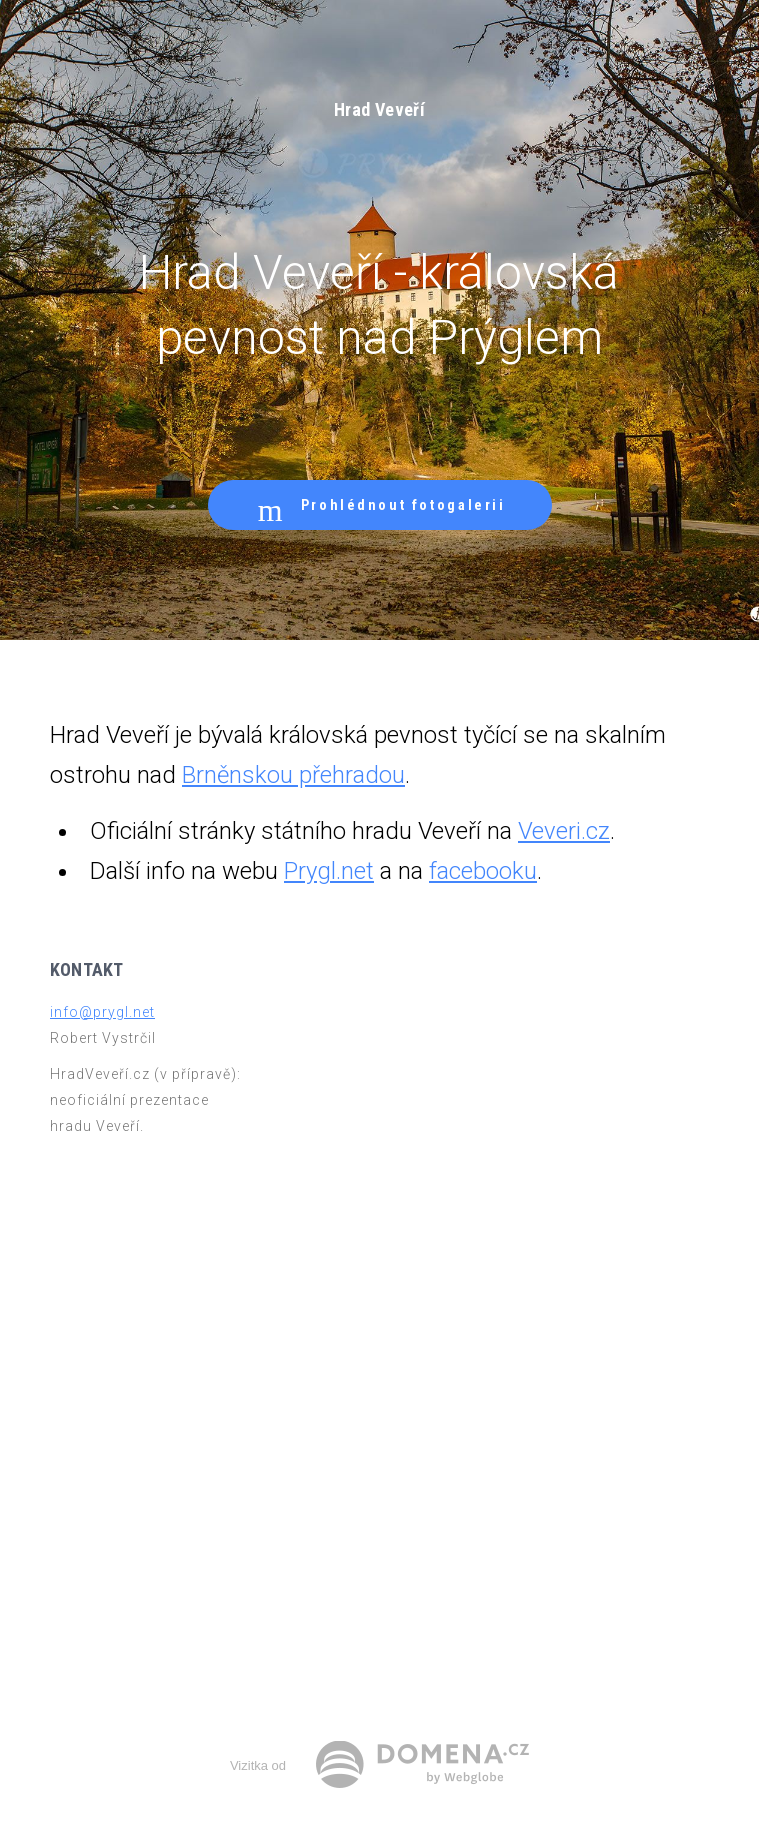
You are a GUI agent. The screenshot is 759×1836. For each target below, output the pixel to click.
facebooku (483, 871)
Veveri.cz (564, 831)
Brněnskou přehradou (293, 775)
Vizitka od (258, 1765)
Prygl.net (329, 871)
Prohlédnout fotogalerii (380, 505)
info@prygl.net (102, 1012)
